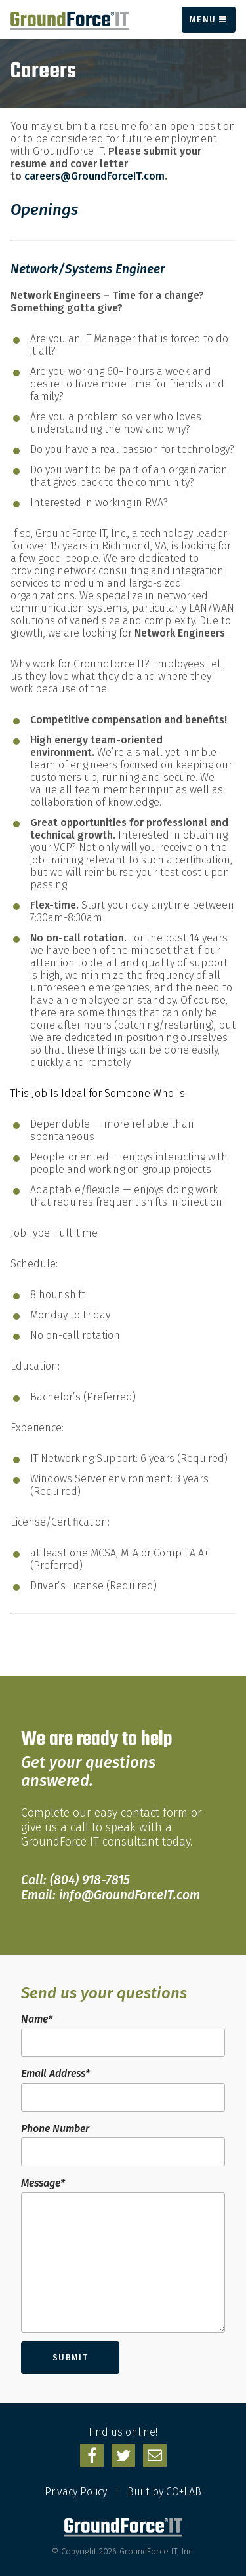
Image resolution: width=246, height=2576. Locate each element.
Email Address (55, 2073)
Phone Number (55, 2128)
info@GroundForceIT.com (129, 1895)
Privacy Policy (76, 2492)
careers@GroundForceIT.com (94, 176)
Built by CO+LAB (164, 2492)
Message (43, 2183)
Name (36, 2019)
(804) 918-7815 (90, 1880)
